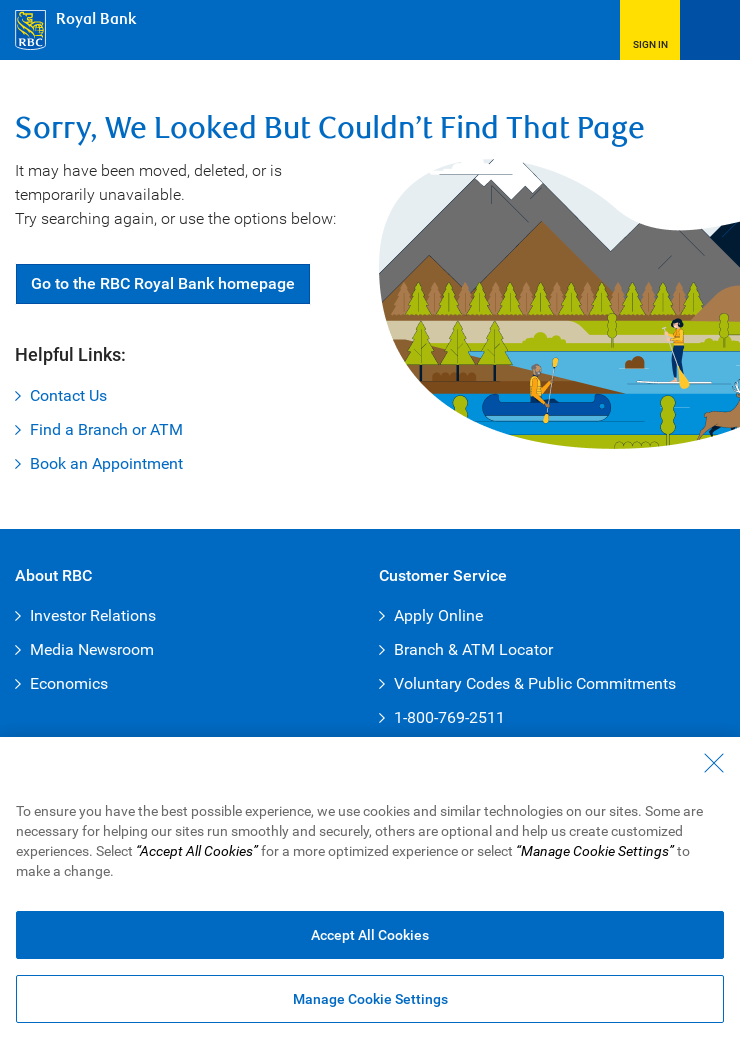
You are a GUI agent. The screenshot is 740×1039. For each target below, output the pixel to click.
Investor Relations (93, 615)
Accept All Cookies (370, 936)
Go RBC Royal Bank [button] (163, 283)
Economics (69, 683)
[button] (650, 30)
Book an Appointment (106, 463)
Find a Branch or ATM (106, 429)
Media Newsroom (92, 649)
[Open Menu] (710, 30)
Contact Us (68, 395)
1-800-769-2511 (449, 717)
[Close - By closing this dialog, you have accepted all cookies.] (714, 764)
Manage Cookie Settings (370, 1000)
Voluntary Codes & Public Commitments (535, 683)
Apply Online (438, 615)
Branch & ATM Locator (473, 649)
